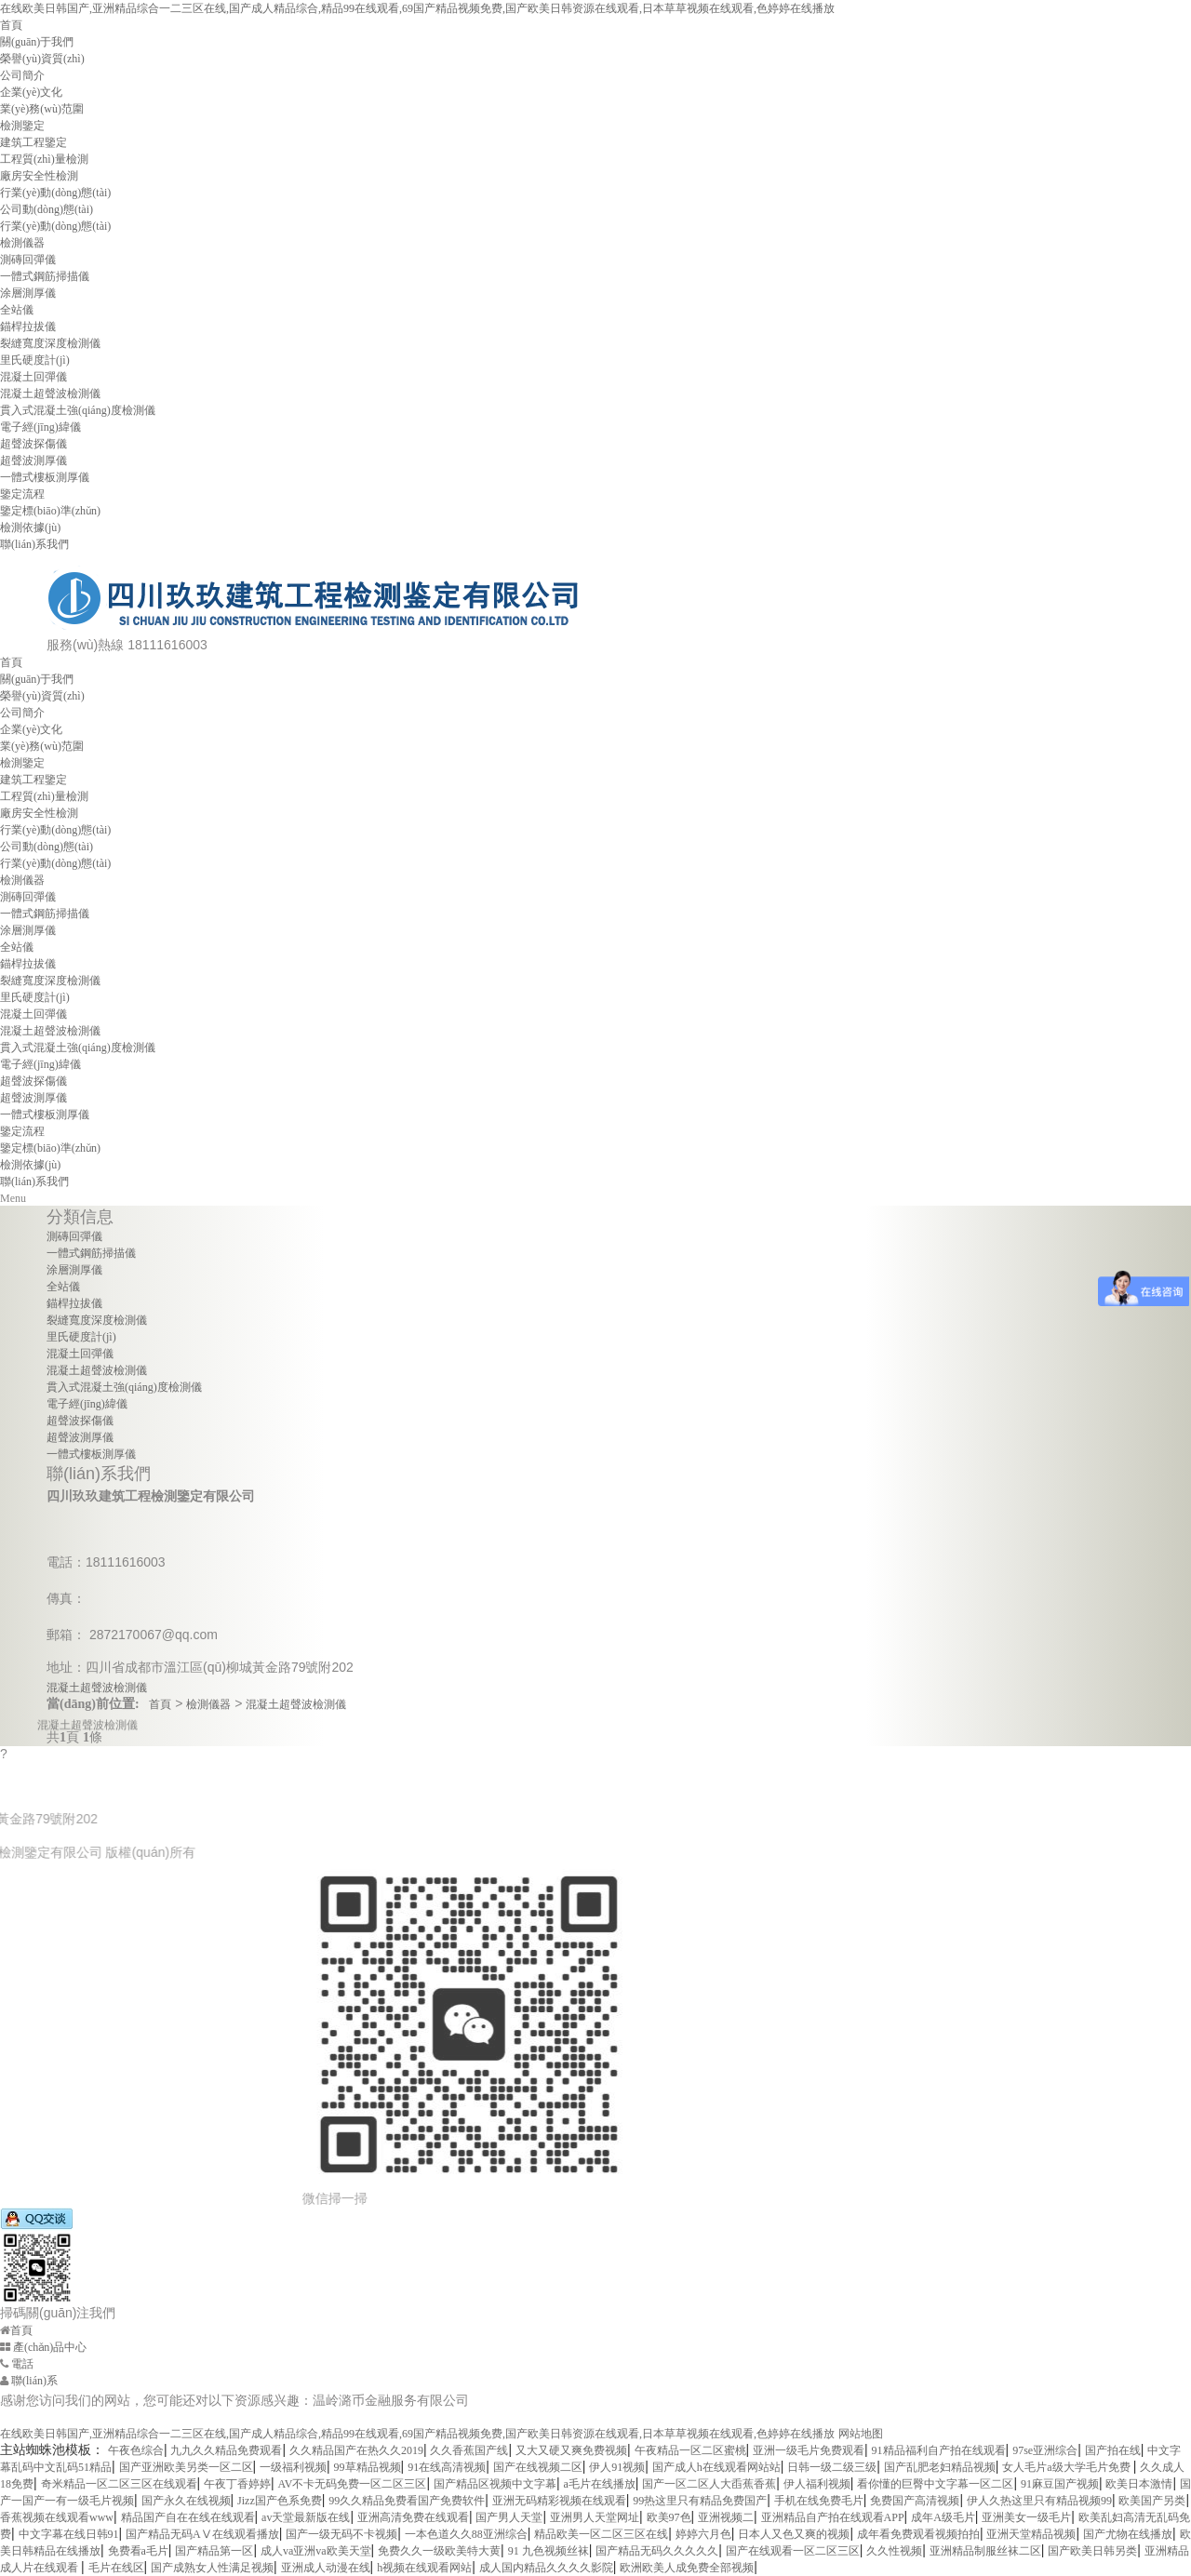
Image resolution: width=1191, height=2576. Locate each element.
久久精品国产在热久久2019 (356, 2450)
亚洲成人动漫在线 (325, 2567)
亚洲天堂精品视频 (1031, 2534)
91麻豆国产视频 (1060, 2483)
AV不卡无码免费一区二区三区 (352, 2483)
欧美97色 (669, 2517)
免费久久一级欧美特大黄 (439, 2550)
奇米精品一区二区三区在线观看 (119, 2483)
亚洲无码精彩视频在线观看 (559, 2500)
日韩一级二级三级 (832, 2467)
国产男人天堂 (508, 2517)
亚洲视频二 (726, 2517)
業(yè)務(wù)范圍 (42, 108)
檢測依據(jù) (30, 527)
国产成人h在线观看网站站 (716, 2467)
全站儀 (16, 309)
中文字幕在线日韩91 (69, 2534)
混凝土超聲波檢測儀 (50, 393)
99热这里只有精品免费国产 (700, 2500)
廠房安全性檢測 (39, 175)
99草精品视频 (367, 2467)
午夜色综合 (136, 2450)
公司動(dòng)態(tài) (46, 209)
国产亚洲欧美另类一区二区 (186, 2467)
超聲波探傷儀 (33, 443)
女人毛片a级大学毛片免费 (1067, 2467)
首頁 (11, 25)
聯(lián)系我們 (34, 544)
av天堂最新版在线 (305, 2517)
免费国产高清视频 (914, 2500)
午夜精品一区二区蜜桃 (690, 2450)
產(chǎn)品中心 (43, 2347)
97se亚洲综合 (1044, 2450)
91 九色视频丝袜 (548, 2550)
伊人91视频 (617, 2467)
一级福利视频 (293, 2467)
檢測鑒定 (22, 125)
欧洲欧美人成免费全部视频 (687, 2567)
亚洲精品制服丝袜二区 (985, 2550)
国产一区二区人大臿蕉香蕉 (709, 2483)
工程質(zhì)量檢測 (44, 159)
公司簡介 (22, 75)
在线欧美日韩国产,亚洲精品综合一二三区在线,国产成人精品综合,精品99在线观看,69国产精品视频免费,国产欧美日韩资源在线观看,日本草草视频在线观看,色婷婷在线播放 (417, 8)
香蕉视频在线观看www (57, 2517)
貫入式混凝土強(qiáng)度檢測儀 (77, 410)
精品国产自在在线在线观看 (188, 2517)
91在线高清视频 (447, 2467)
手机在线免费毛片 (818, 2500)
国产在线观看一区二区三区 (793, 2550)
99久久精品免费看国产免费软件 (406, 2500)
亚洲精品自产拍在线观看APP (832, 2517)
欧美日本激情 (1138, 2483)
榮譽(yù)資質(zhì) (42, 58)
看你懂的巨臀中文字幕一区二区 (935, 2483)
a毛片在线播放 (599, 2483)
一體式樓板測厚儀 (44, 477)
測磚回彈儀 (28, 259)
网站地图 (860, 2433)
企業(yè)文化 (31, 92)
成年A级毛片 (943, 2517)
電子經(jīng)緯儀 (40, 427)
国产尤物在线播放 (1127, 2534)
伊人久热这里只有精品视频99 (1039, 2500)
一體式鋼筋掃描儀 (44, 276)
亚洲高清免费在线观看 (413, 2517)
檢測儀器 (22, 242)
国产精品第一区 (214, 2550)
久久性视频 (894, 2550)
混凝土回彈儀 (33, 376)
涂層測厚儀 (28, 293)
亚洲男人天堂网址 (594, 2517)
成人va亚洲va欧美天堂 (316, 2550)
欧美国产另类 (1151, 2500)
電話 (16, 2363)
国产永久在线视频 (186, 2500)
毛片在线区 (116, 2567)
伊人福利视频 (816, 2483)
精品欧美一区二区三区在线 (601, 2534)
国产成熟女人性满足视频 (212, 2567)
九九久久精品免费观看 (226, 2450)
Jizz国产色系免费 (279, 2500)
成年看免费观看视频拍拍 (918, 2534)
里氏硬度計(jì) (35, 360)
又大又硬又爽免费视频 (571, 2450)
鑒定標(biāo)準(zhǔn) (50, 510)
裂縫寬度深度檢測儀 (50, 343)
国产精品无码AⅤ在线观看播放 (202, 2534)
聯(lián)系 (29, 2380)
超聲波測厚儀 (33, 460)
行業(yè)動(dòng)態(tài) (55, 192)
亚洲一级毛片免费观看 (808, 2450)
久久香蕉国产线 (469, 2450)
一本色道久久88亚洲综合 (466, 2534)
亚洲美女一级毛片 (1026, 2517)
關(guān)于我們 (37, 41)
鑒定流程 (22, 494)
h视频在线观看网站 (424, 2567)
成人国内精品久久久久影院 (546, 2567)
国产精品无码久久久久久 (657, 2550)
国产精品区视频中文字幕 (495, 2483)
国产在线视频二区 (537, 2467)
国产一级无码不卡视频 (341, 2534)
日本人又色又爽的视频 (794, 2534)
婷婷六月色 (703, 2534)
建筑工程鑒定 (33, 142)
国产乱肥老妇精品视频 (940, 2467)
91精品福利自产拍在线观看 (939, 2450)
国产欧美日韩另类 (1092, 2550)
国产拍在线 (1113, 2450)
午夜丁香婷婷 (237, 2483)
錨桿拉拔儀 (28, 326)
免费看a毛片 (138, 2550)
